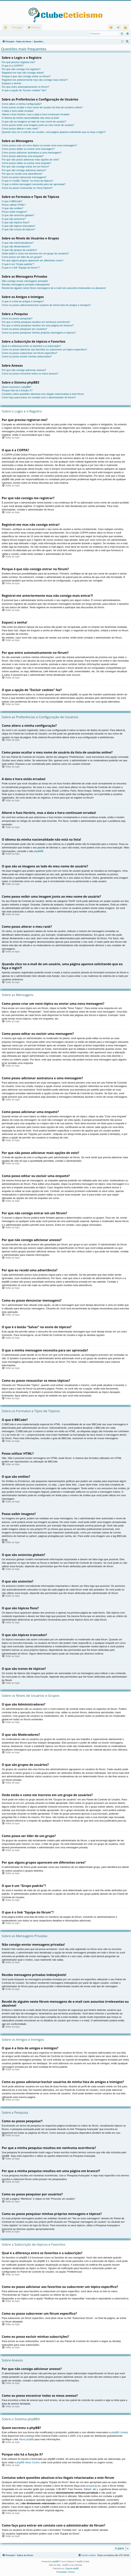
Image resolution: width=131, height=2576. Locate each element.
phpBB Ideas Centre (28, 2462)
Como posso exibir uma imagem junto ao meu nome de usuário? (38, 125)
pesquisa (91, 2485)
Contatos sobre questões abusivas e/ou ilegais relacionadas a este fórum (43, 394)
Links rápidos (6, 28)
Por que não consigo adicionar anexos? (24, 170)
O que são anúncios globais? (18, 215)
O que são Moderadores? (16, 246)
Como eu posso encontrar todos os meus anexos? (30, 373)
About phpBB (26, 2439)
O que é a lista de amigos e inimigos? (23, 301)
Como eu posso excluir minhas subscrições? (27, 356)
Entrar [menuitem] (119, 28)
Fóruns (35, 27)
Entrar (7, 33)
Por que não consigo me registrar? (21, 69)
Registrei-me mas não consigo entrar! (23, 72)
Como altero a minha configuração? (22, 104)
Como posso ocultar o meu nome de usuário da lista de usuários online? (42, 107)
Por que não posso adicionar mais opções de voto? (30, 159)
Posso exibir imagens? (14, 211)
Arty (59, 2565)
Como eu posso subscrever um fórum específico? (29, 353)
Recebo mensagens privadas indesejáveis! (26, 284)
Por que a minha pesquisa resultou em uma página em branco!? (38, 325)
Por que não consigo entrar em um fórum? (25, 166)
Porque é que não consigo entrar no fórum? (26, 76)
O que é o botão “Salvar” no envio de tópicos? (27, 180)
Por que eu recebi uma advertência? (22, 173)
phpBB (37, 851)
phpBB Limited (119, 2432)
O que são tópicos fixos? (15, 222)
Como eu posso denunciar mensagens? (24, 177)
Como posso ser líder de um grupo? (22, 257)
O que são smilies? (12, 208)
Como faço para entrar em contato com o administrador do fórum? (39, 397)
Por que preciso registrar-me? (18, 62)
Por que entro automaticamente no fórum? (25, 87)
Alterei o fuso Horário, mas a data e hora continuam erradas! (36, 114)
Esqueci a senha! (11, 83)
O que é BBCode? (12, 201)
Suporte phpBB (72, 2569)
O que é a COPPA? (13, 65)
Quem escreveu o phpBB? (16, 387)
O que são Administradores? (18, 243)
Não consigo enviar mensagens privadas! (25, 281)
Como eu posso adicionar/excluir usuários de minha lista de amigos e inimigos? (46, 305)
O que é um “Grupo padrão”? (18, 264)
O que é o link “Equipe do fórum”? (21, 267)
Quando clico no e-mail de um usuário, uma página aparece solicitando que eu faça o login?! (54, 132)
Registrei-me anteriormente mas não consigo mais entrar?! (35, 80)
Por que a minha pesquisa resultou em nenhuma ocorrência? (36, 322)
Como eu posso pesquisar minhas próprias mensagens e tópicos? (39, 332)
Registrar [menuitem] (126, 28)
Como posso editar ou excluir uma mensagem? (28, 149)
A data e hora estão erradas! (18, 111)
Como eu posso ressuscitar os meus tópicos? (27, 188)
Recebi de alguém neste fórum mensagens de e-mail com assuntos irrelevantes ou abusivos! (54, 288)
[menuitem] (111, 27)
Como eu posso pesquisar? (17, 318)
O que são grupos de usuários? (19, 250)
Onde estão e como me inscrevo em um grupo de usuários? (35, 253)
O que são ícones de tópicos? (18, 229)
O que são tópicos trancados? (18, 226)
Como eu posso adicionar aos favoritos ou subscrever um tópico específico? (44, 349)
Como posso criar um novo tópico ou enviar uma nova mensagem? (39, 145)
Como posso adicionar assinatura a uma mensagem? (32, 152)
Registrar (21, 33)
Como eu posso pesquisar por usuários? (24, 329)
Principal (17, 27)
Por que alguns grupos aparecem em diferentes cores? (32, 260)
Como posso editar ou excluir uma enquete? (26, 163)
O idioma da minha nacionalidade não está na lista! (30, 118)
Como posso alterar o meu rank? (20, 128)
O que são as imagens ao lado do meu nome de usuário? (34, 121)
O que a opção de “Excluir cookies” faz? (24, 90)
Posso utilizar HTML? (14, 205)
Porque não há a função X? (17, 390)
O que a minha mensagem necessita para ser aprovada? (34, 184)
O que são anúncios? (14, 219)
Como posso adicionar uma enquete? (23, 156)
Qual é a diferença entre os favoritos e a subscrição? (31, 346)
